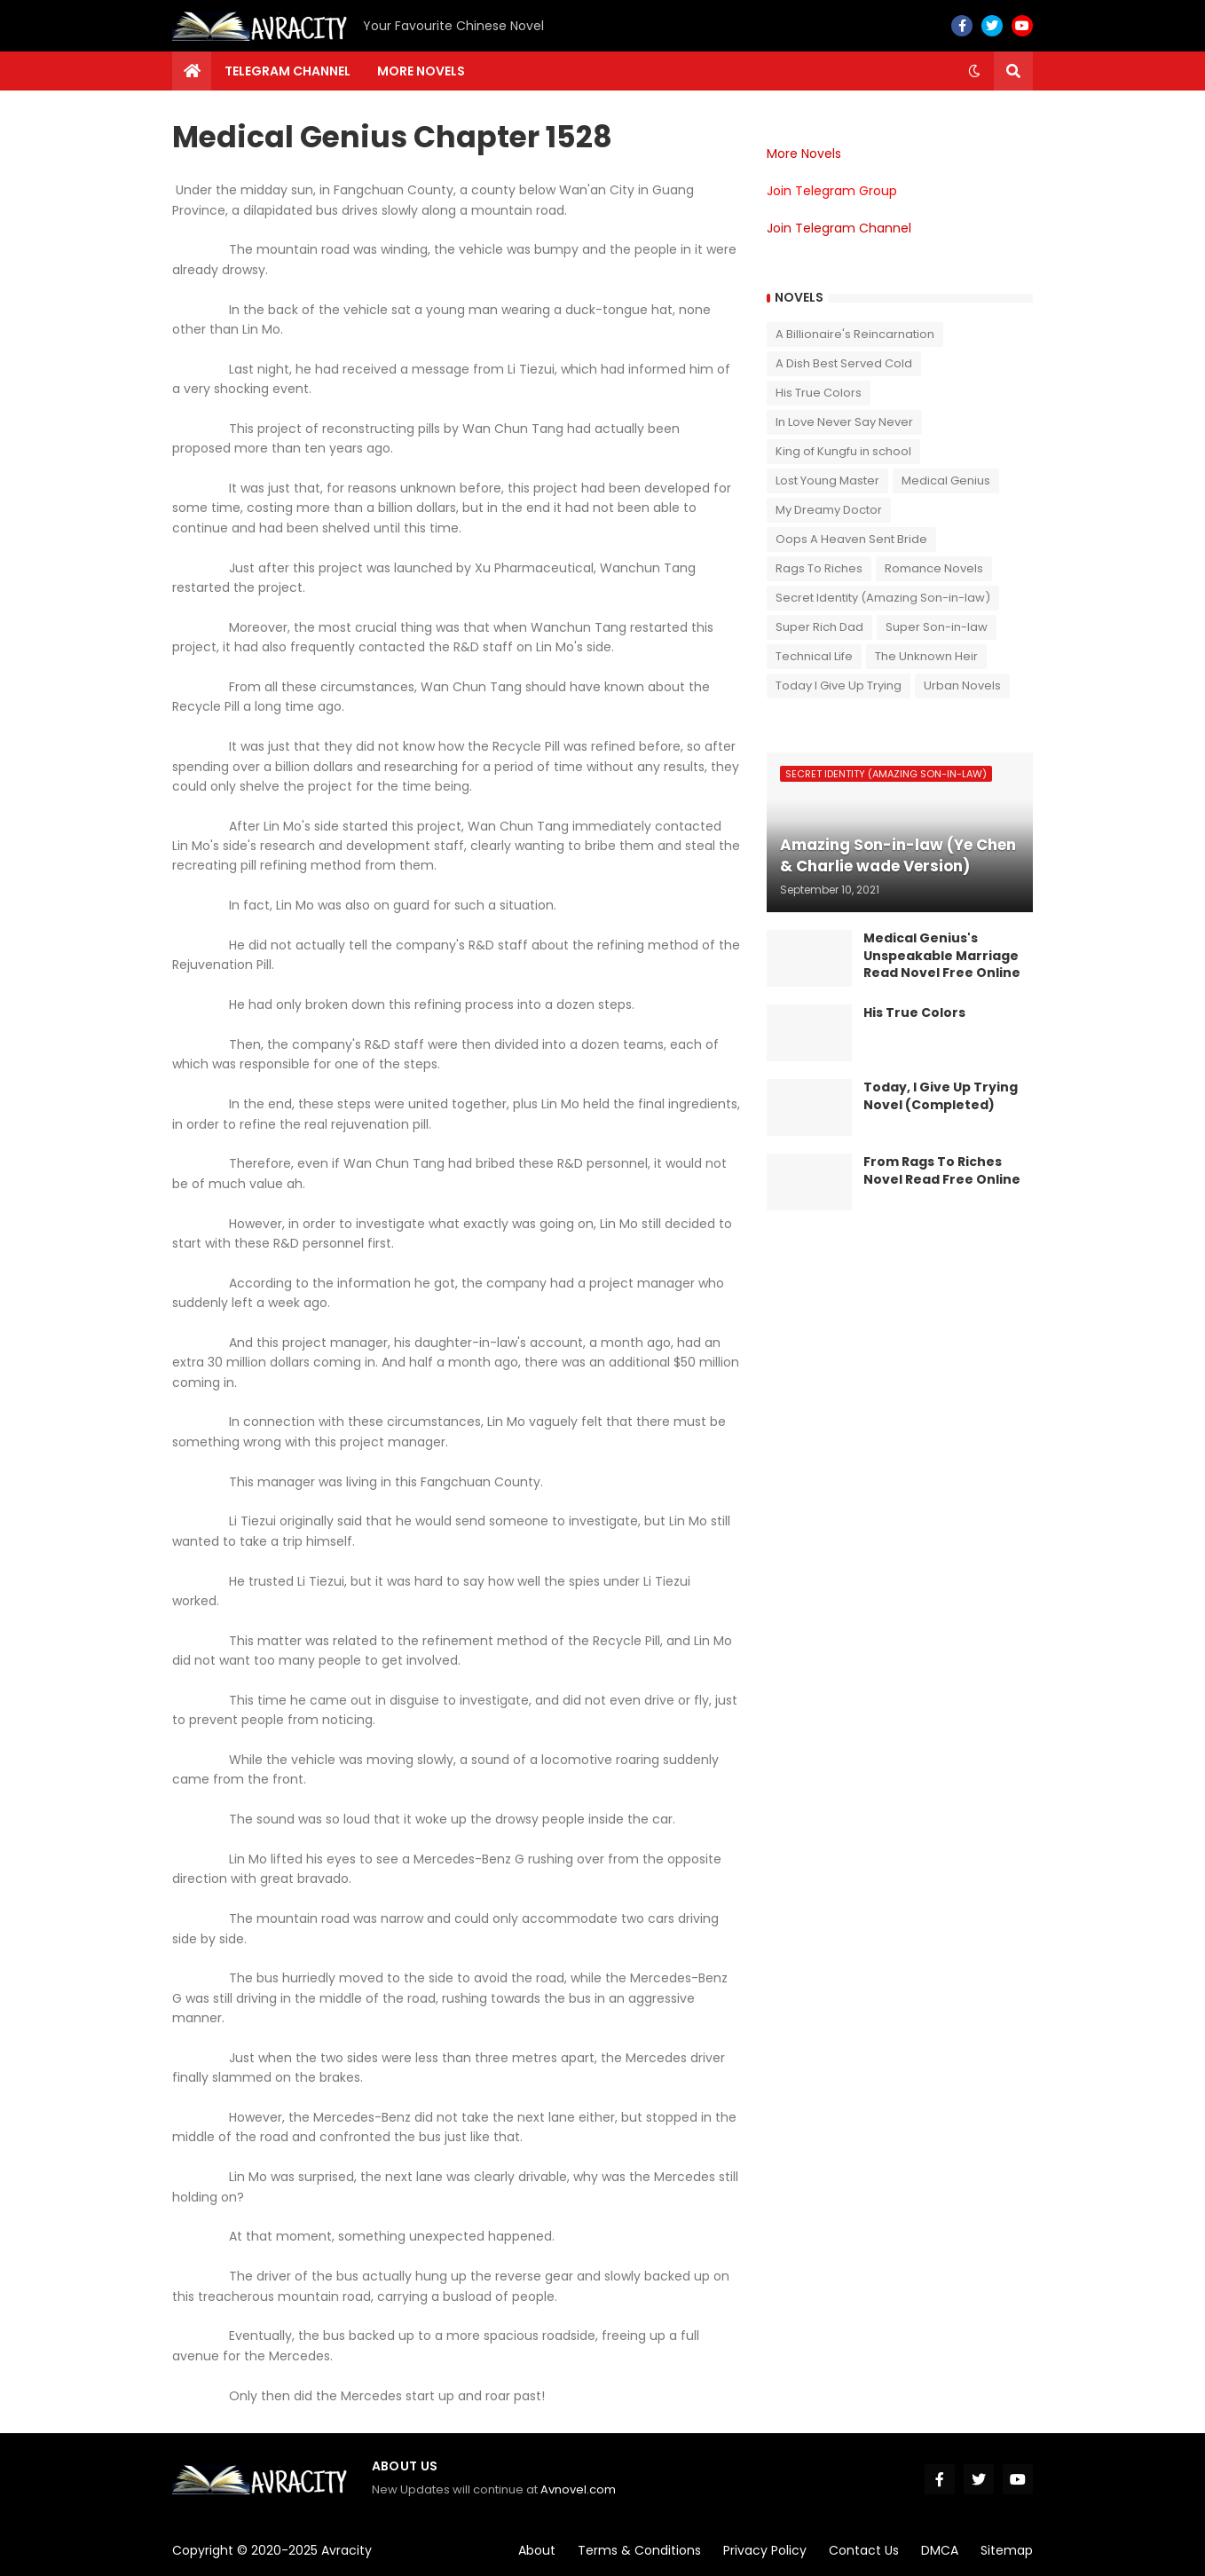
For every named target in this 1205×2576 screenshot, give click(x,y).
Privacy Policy (765, 2550)
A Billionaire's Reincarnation (855, 334)
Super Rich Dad (819, 626)
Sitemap (1007, 2550)
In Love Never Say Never (844, 422)
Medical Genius (946, 480)
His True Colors (819, 392)
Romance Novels (934, 568)
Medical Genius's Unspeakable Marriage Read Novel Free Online (941, 955)
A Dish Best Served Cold (844, 363)
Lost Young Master (827, 480)
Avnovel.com (578, 2489)
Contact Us (864, 2550)
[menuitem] (191, 71)
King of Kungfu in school (843, 451)
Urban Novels (962, 685)
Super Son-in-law (937, 626)
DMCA (939, 2550)
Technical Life (814, 656)
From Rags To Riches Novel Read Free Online (941, 1171)
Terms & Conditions (639, 2550)
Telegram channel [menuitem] (287, 71)
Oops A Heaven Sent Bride (851, 539)
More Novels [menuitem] (421, 71)
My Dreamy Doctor (829, 509)
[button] (974, 71)
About (536, 2550)
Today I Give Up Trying (839, 685)
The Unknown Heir (926, 656)
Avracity (346, 2550)
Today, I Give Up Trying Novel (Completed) (940, 1096)
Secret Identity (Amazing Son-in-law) (883, 597)
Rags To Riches (819, 568)
